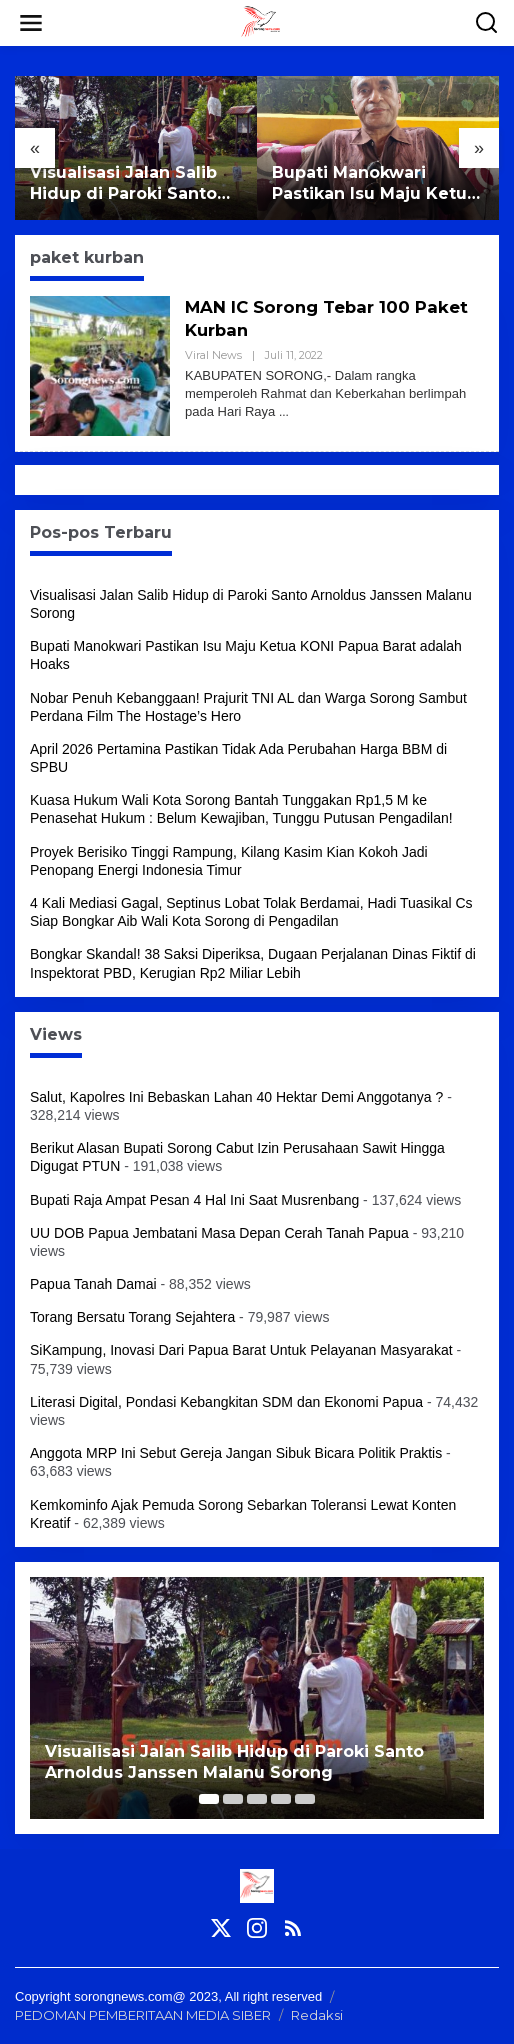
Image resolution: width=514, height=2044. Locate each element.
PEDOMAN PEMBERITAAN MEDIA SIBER (143, 2015)
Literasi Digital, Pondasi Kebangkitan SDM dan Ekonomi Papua (226, 1402)
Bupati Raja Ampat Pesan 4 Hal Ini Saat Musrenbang (194, 1200)
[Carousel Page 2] (233, 1799)
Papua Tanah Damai (93, 1284)
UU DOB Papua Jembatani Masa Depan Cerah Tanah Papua (219, 1233)
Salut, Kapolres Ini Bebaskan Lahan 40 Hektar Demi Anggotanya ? (236, 1097)
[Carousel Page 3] (257, 1799)
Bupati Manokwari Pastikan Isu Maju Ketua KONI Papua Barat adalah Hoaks (374, 184)
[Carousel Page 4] (281, 1799)
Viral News (213, 355)
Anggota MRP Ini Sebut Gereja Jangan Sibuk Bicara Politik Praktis (236, 1453)
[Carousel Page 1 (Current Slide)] (209, 1799)
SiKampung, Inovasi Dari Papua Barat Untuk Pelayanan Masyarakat (241, 1350)
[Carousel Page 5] (305, 1799)
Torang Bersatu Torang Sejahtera (132, 1317)
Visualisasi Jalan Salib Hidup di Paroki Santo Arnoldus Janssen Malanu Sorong (123, 184)
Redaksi (317, 2015)
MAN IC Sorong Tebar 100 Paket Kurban (305, 318)
